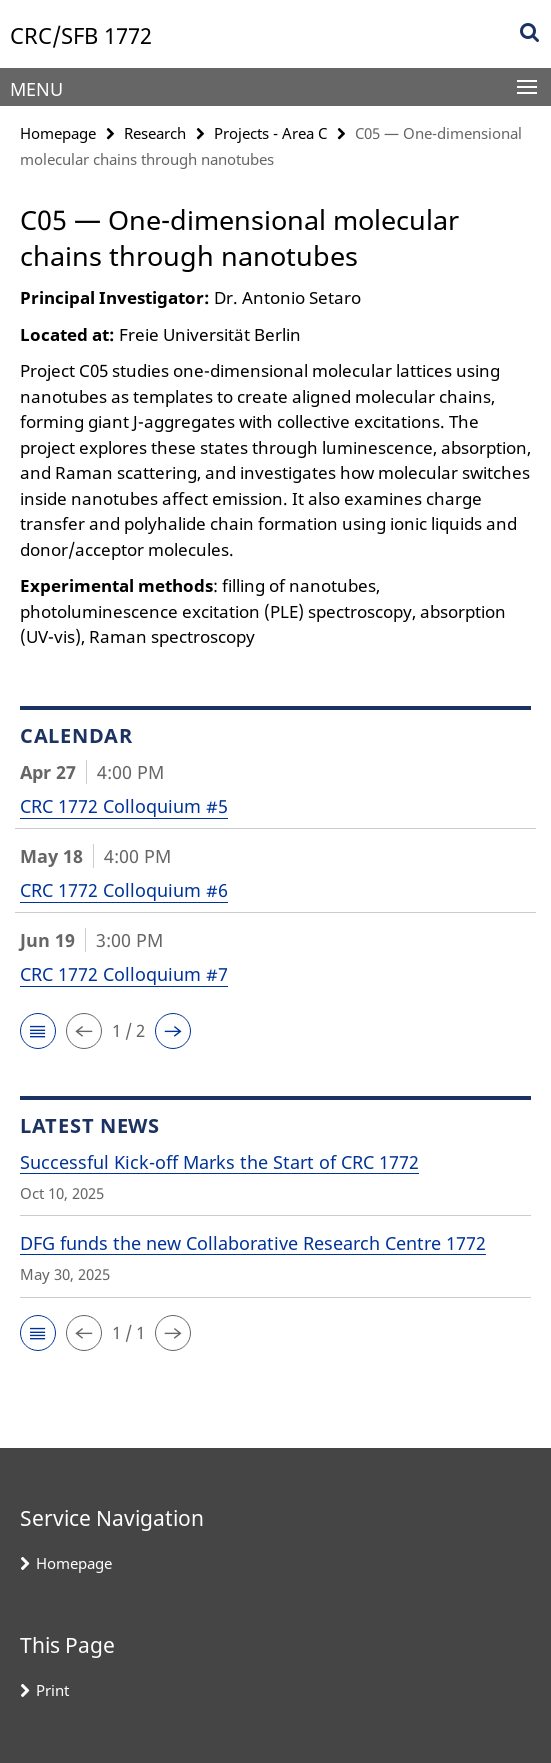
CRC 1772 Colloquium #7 (124, 974)
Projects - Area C (270, 133)
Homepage (58, 133)
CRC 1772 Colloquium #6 (124, 890)
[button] (38, 1031)
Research (155, 133)
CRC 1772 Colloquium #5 (124, 806)
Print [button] (52, 1690)
